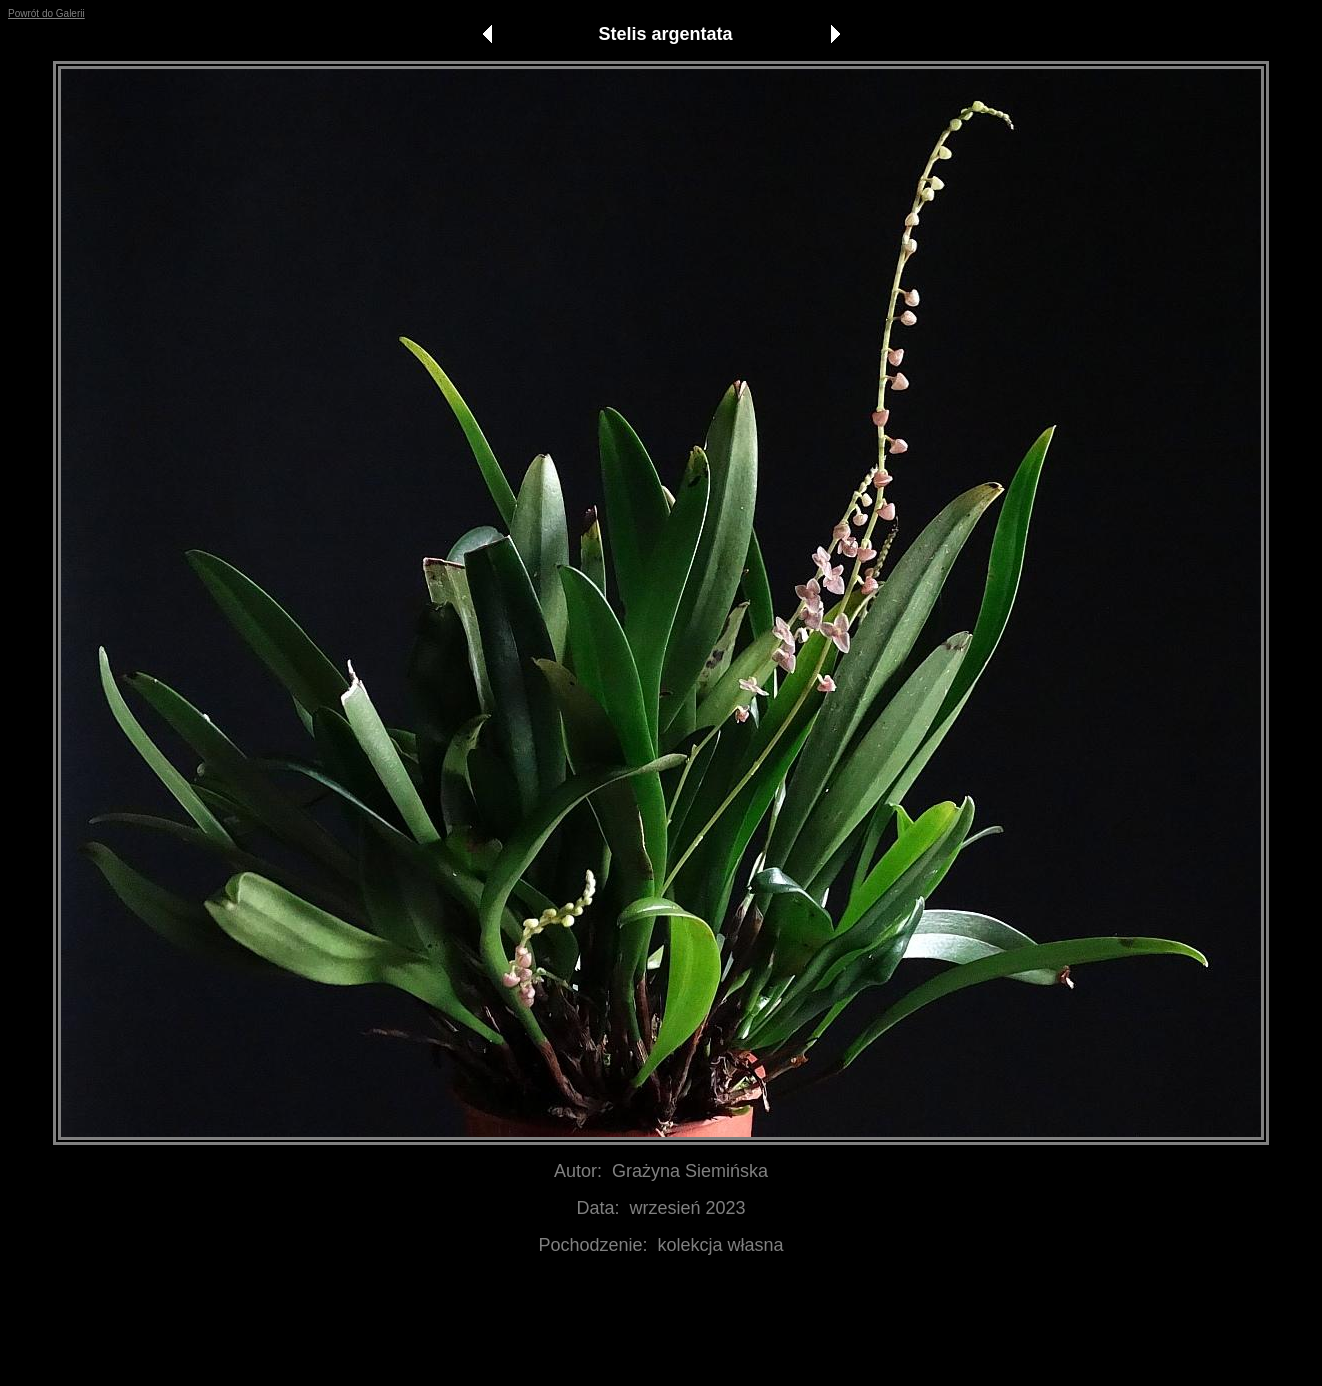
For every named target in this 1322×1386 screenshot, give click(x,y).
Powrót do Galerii (46, 13)
